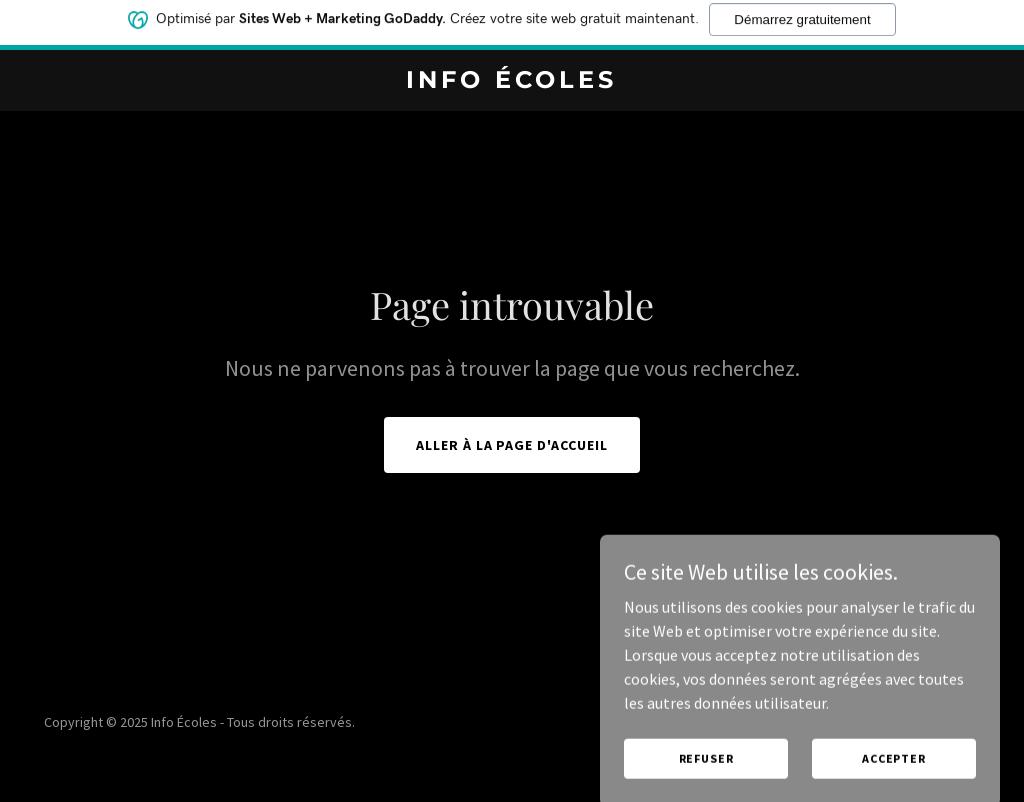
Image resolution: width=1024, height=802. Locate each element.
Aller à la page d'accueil (512, 445)
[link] (511, 82)
